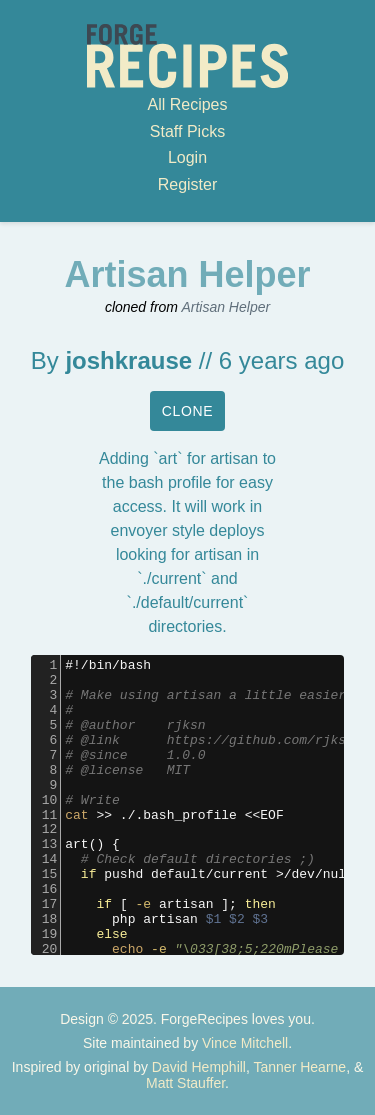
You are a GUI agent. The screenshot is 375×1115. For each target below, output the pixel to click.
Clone (188, 411)
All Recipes (187, 104)
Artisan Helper (225, 307)
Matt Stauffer (185, 1083)
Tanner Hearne (300, 1067)
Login (187, 157)
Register (188, 184)
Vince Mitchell (245, 1043)
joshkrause (128, 360)
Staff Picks (187, 131)
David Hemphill (199, 1067)
